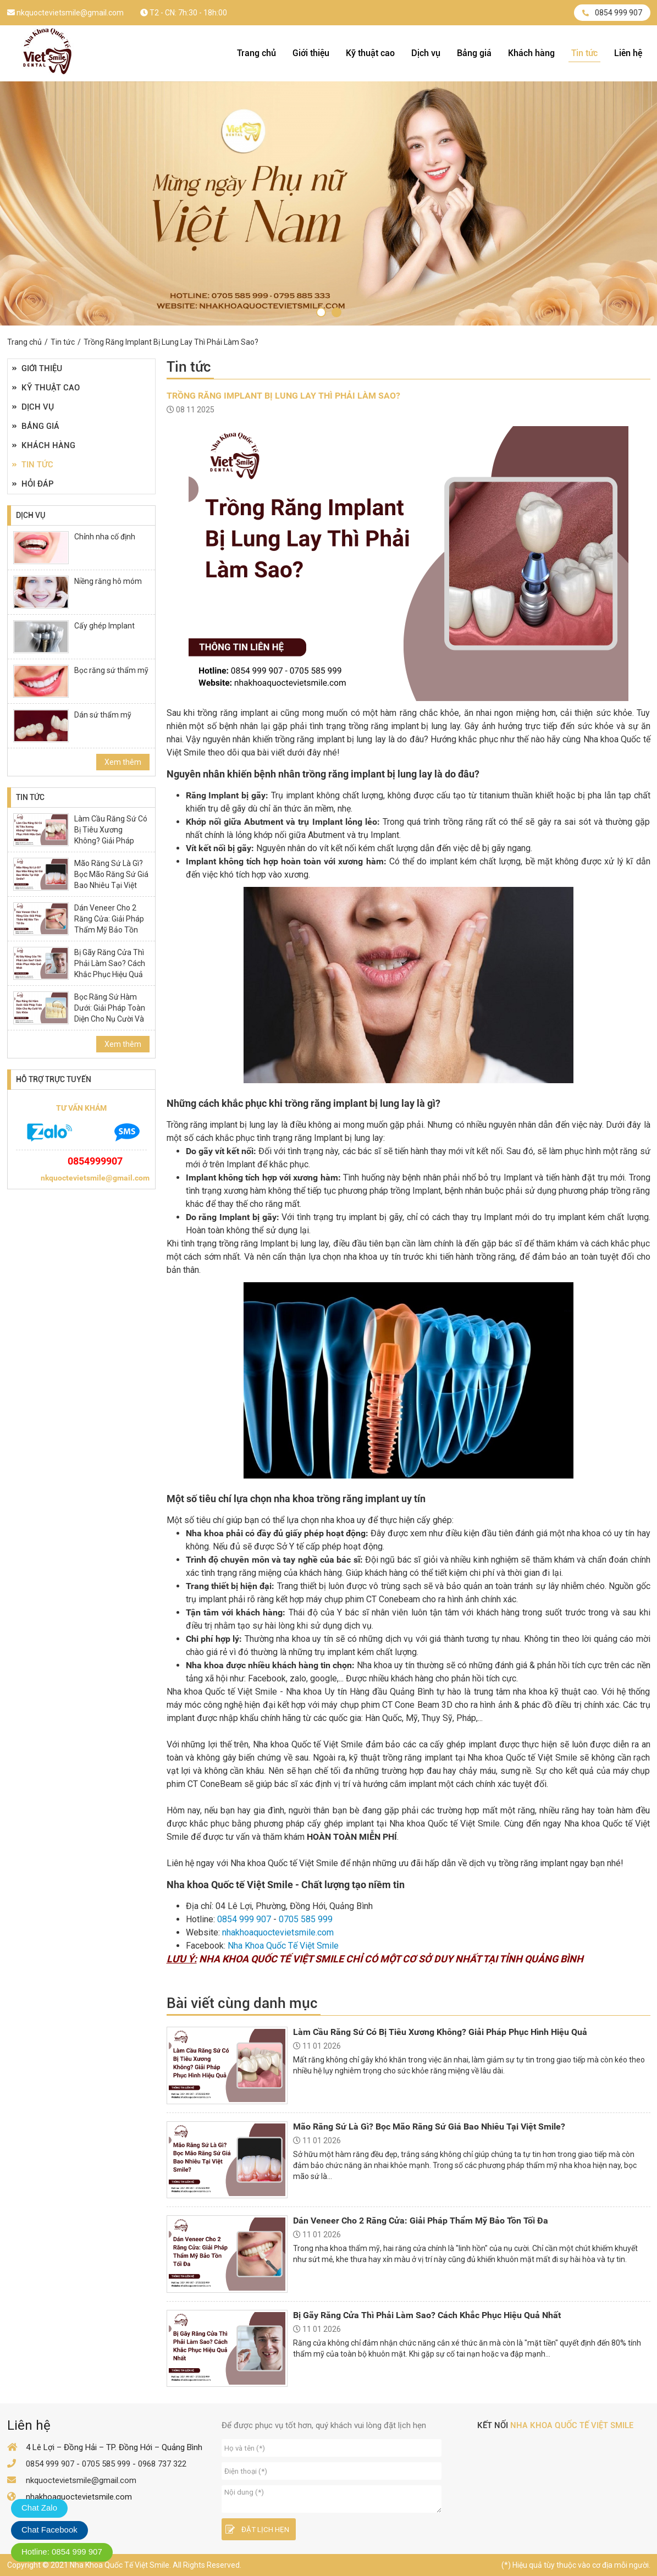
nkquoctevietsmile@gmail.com (65, 12)
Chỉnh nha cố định (104, 536)
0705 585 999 (306, 1919)
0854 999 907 (612, 12)
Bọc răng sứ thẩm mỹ (111, 670)
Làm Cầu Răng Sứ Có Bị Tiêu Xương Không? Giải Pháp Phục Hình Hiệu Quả (110, 835)
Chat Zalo (39, 2507)
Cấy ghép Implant (104, 625)
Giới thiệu (310, 53)
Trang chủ (256, 53)
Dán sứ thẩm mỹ (102, 714)
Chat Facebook (49, 2529)
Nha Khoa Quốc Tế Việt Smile (283, 1945)
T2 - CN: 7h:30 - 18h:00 (183, 12)
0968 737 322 (162, 2464)
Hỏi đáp (33, 484)
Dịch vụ (425, 53)
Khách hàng (531, 53)
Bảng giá (474, 53)
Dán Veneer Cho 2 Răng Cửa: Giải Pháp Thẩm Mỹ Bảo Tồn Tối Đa (109, 924)
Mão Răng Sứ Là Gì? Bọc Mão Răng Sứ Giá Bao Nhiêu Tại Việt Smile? (111, 880)
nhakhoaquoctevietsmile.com (278, 1932)
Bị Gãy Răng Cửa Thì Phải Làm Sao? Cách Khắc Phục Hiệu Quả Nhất (109, 969)
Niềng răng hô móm (108, 581)
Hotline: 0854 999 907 (61, 2551)
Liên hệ (628, 53)
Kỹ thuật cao (370, 53)
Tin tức (584, 53)
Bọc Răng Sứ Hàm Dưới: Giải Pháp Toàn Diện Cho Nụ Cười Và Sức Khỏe (109, 1013)
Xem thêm (122, 762)
